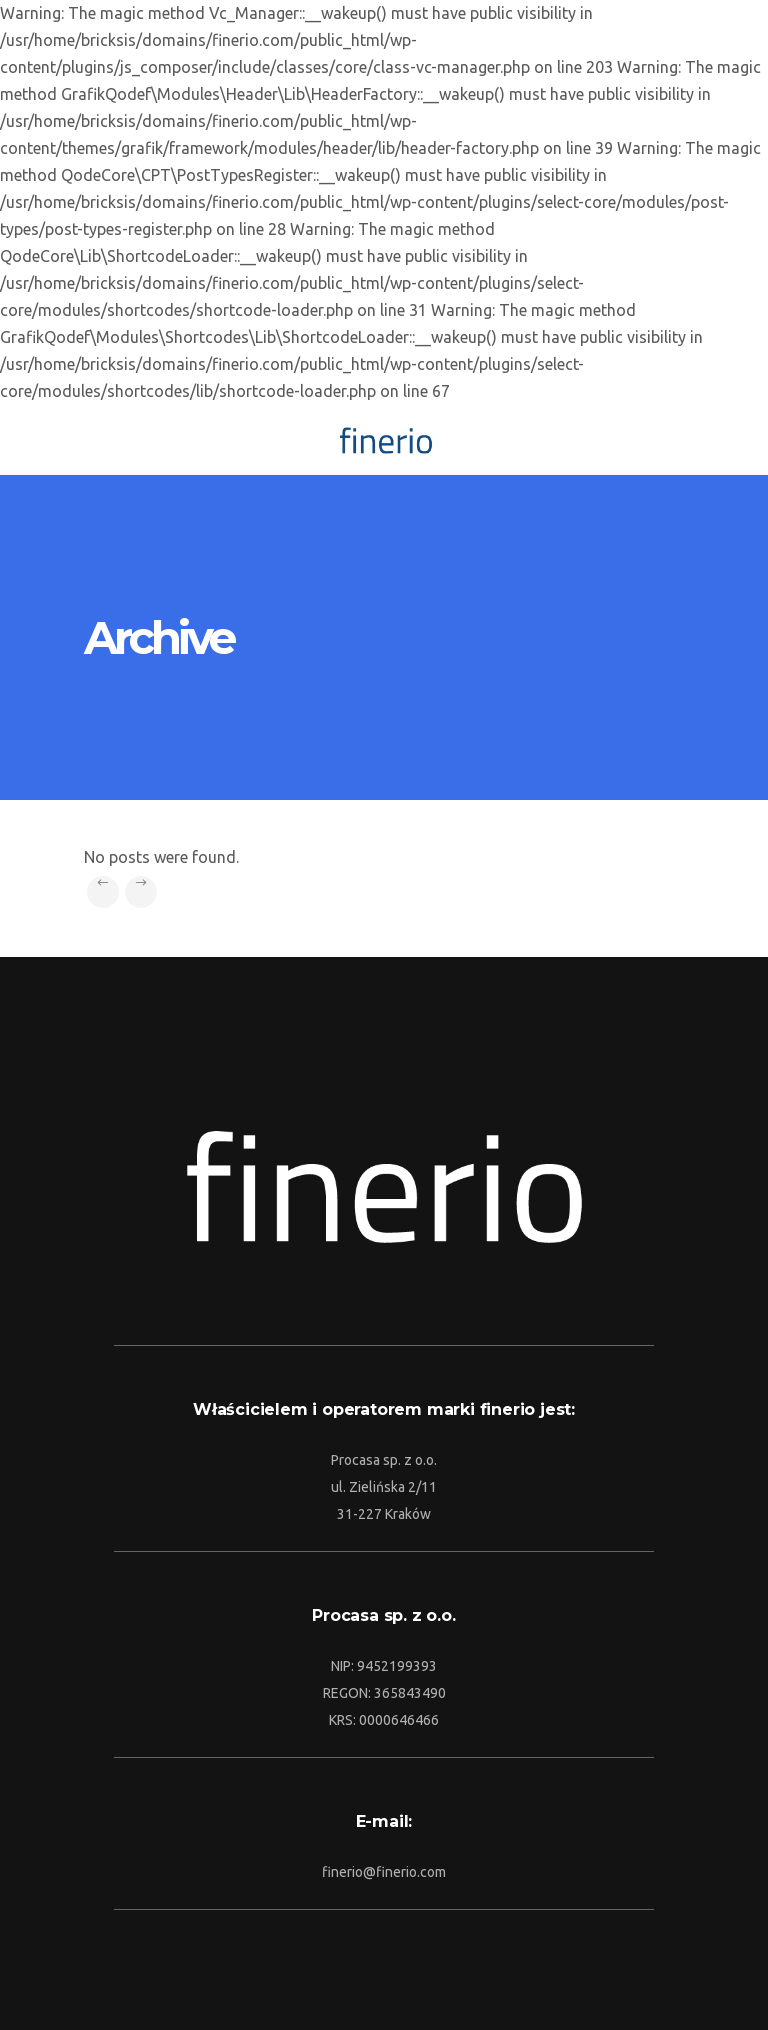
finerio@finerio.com (384, 1872)
